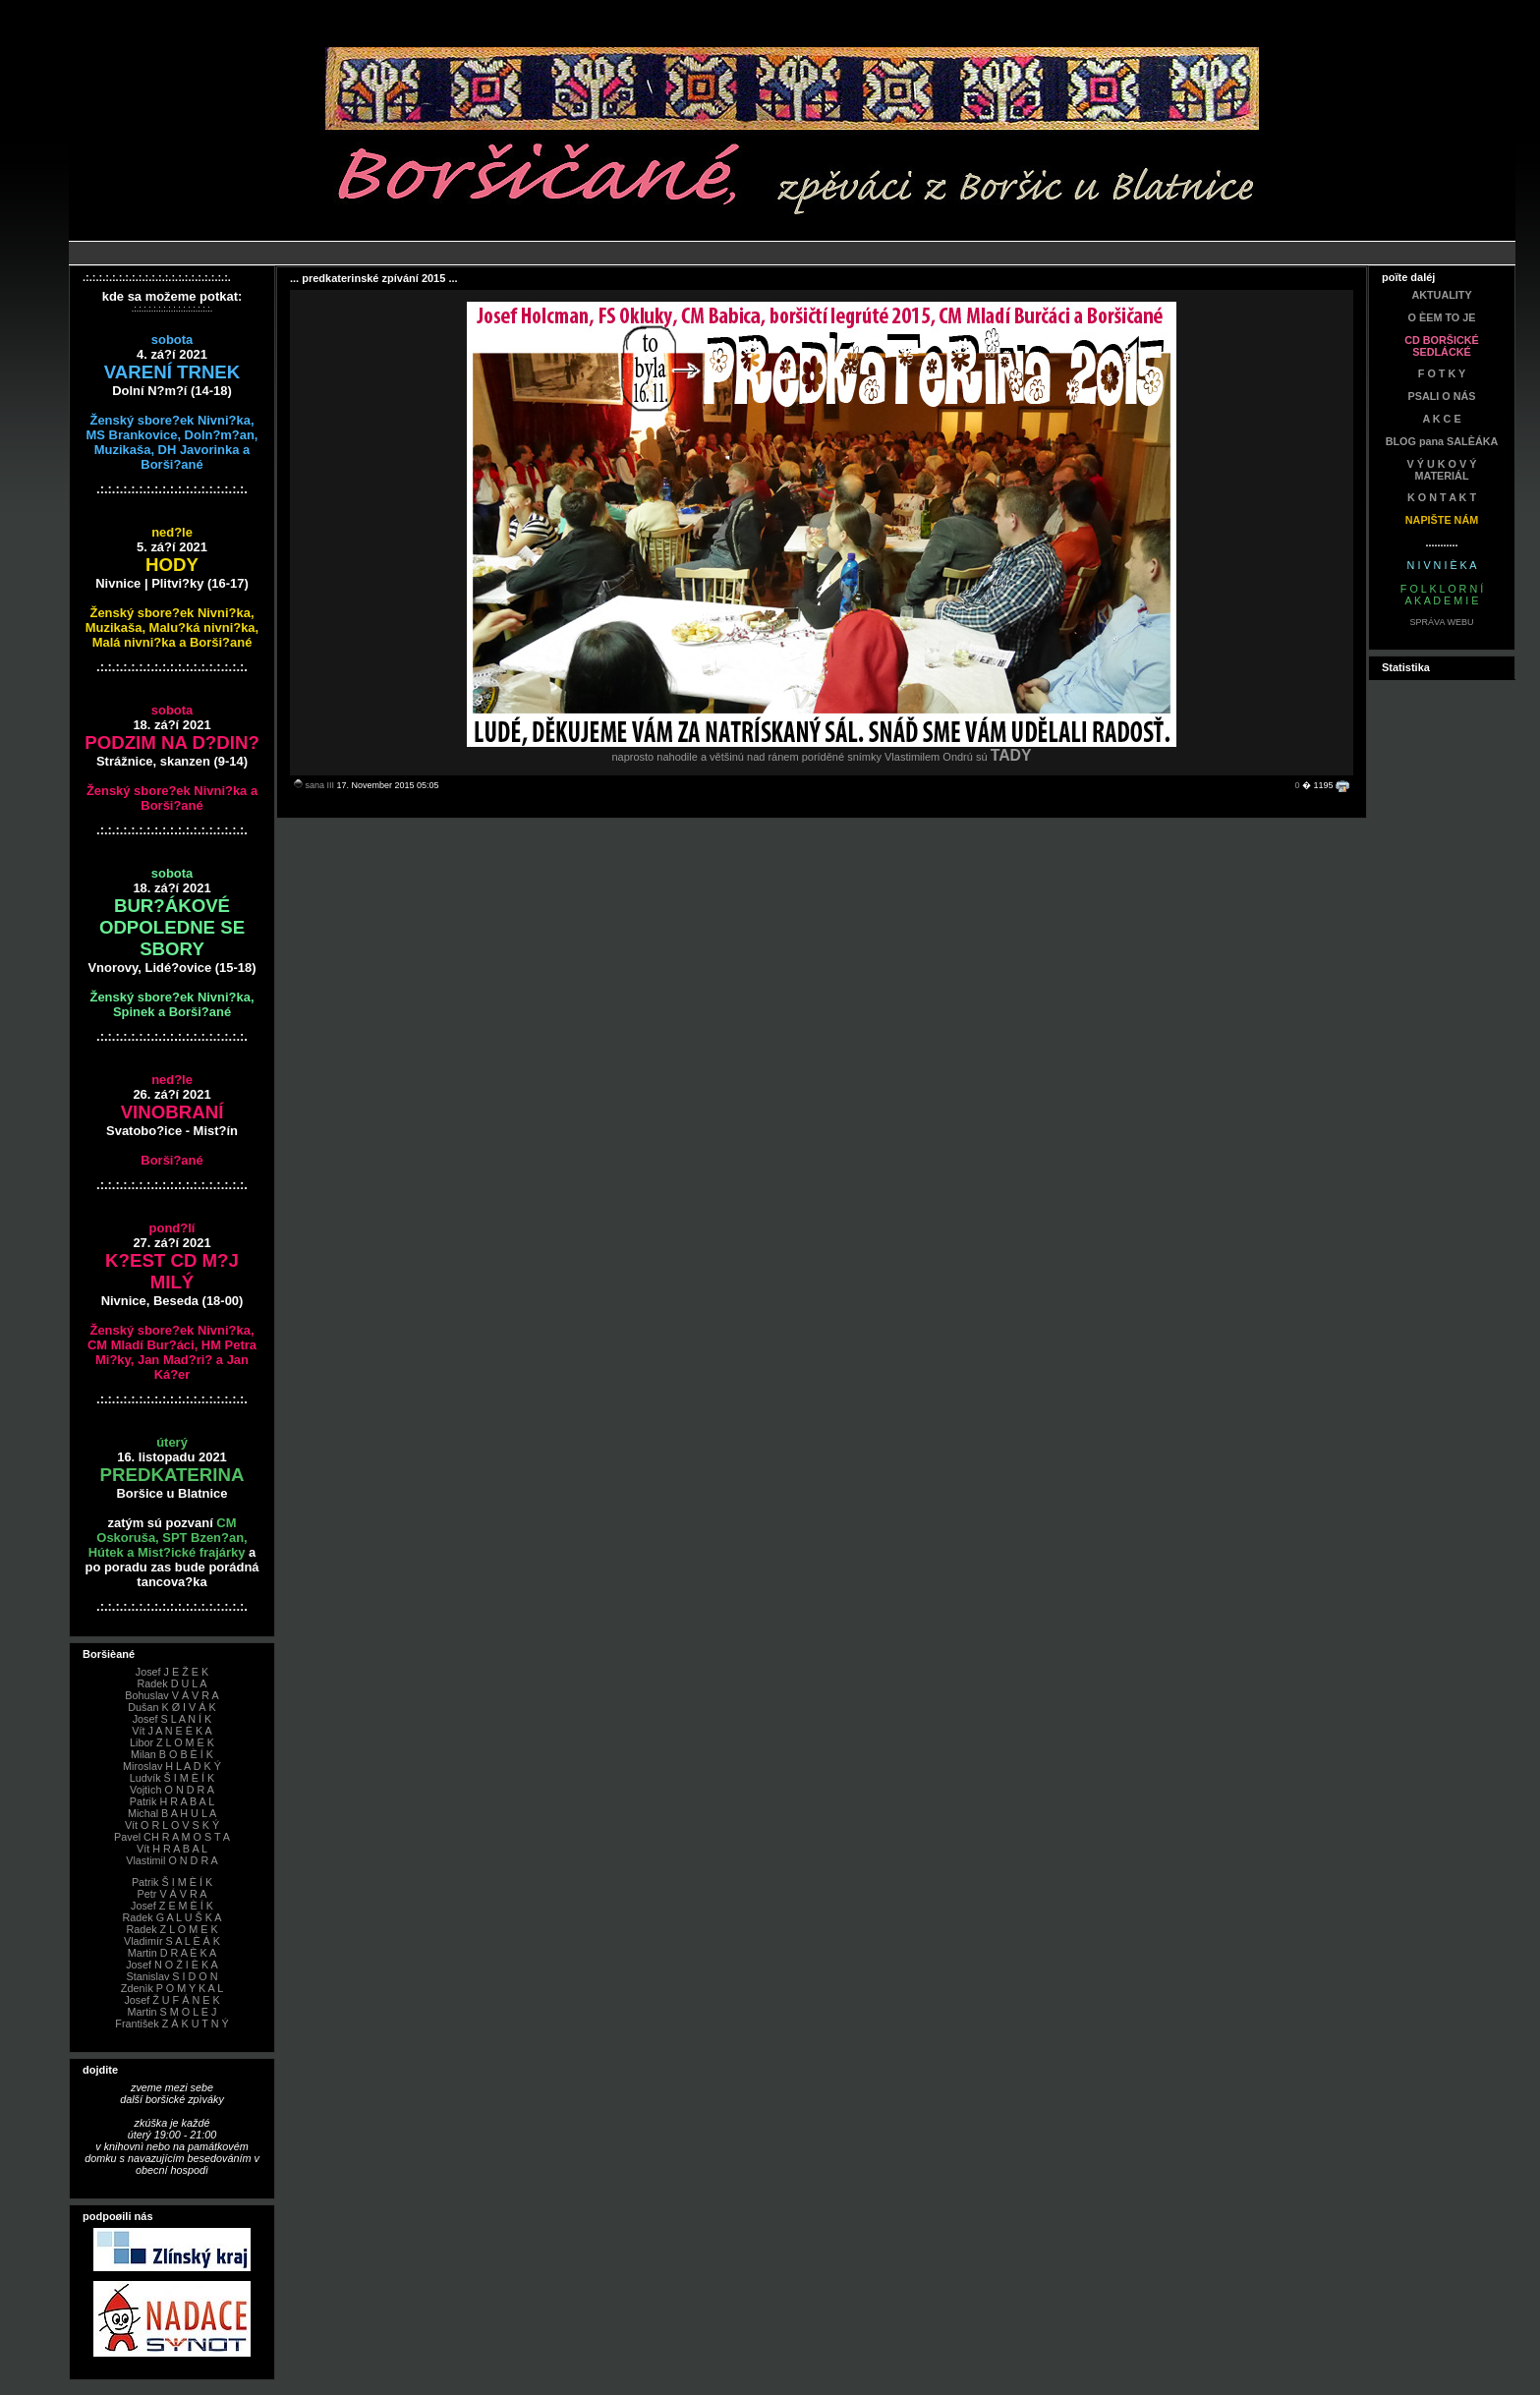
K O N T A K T (1441, 497)
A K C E (1441, 419)
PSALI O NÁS (1442, 396)
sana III (320, 785)
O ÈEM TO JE (1442, 317)
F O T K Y (1441, 373)
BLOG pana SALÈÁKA (1442, 441)
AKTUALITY (1441, 295)
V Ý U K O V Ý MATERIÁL (1442, 470)
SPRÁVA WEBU (1442, 622)
